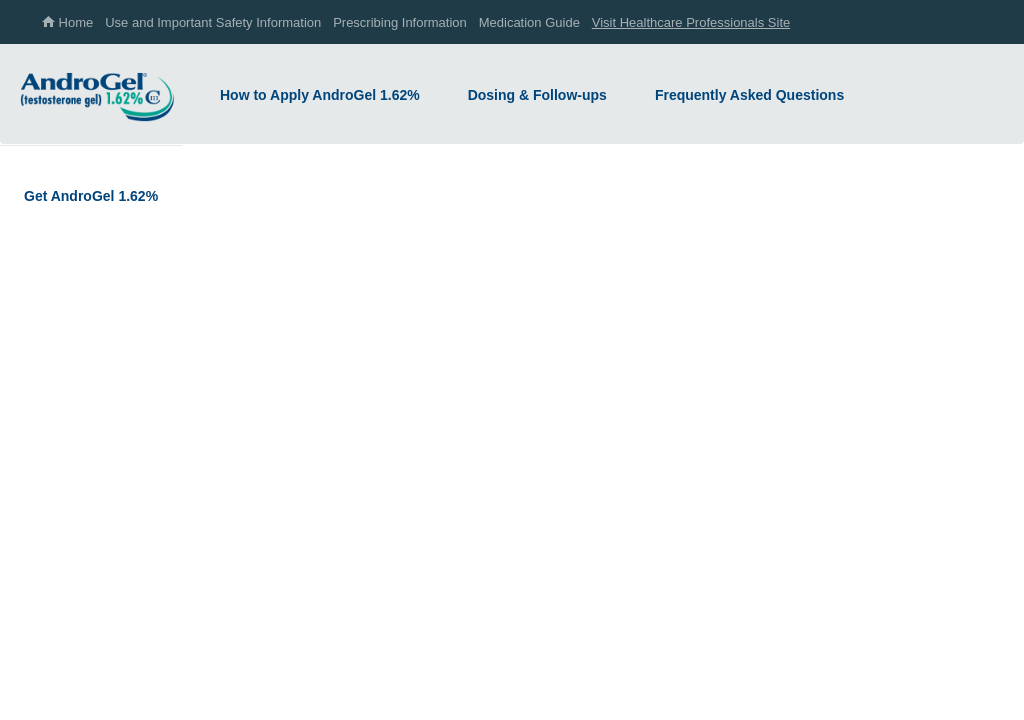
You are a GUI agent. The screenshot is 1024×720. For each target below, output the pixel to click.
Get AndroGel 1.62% (91, 196)
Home (67, 22)
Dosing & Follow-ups (537, 95)
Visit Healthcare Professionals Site (691, 22)
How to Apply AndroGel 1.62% (320, 95)
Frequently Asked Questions (749, 95)
